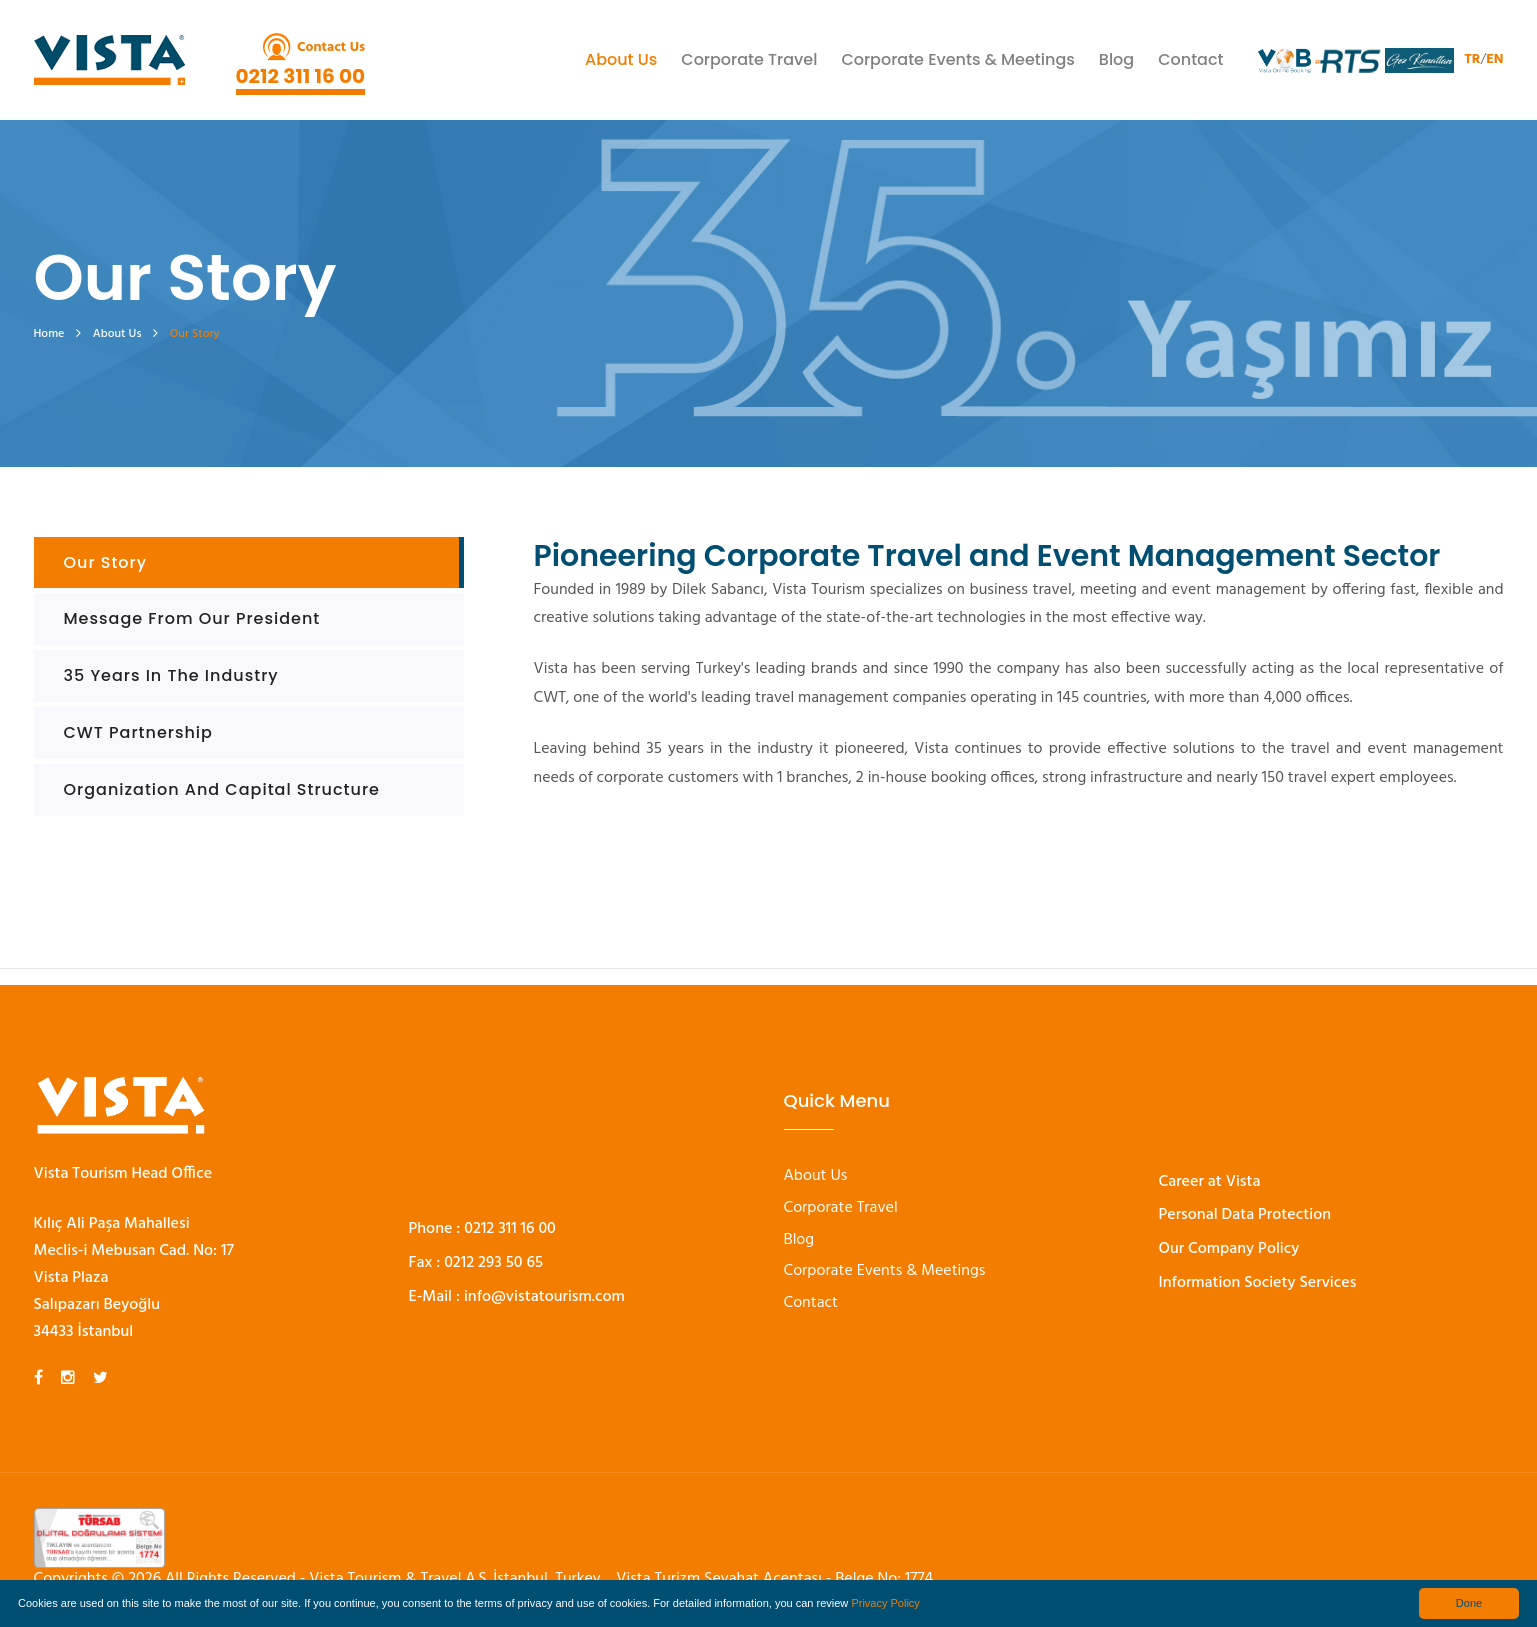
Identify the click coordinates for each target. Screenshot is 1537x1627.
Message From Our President (192, 618)
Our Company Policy (1229, 1249)
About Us (621, 59)
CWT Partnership (138, 732)
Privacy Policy (885, 1603)
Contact (1190, 59)
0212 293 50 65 (493, 1263)
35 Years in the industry (171, 675)
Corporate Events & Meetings (957, 59)
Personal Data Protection (1245, 1215)
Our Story (106, 562)
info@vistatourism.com (544, 1297)
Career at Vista (1210, 1182)
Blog (1116, 59)
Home (49, 334)
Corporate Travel (749, 59)
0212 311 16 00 (301, 76)
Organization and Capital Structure (222, 789)
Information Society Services (1258, 1283)
